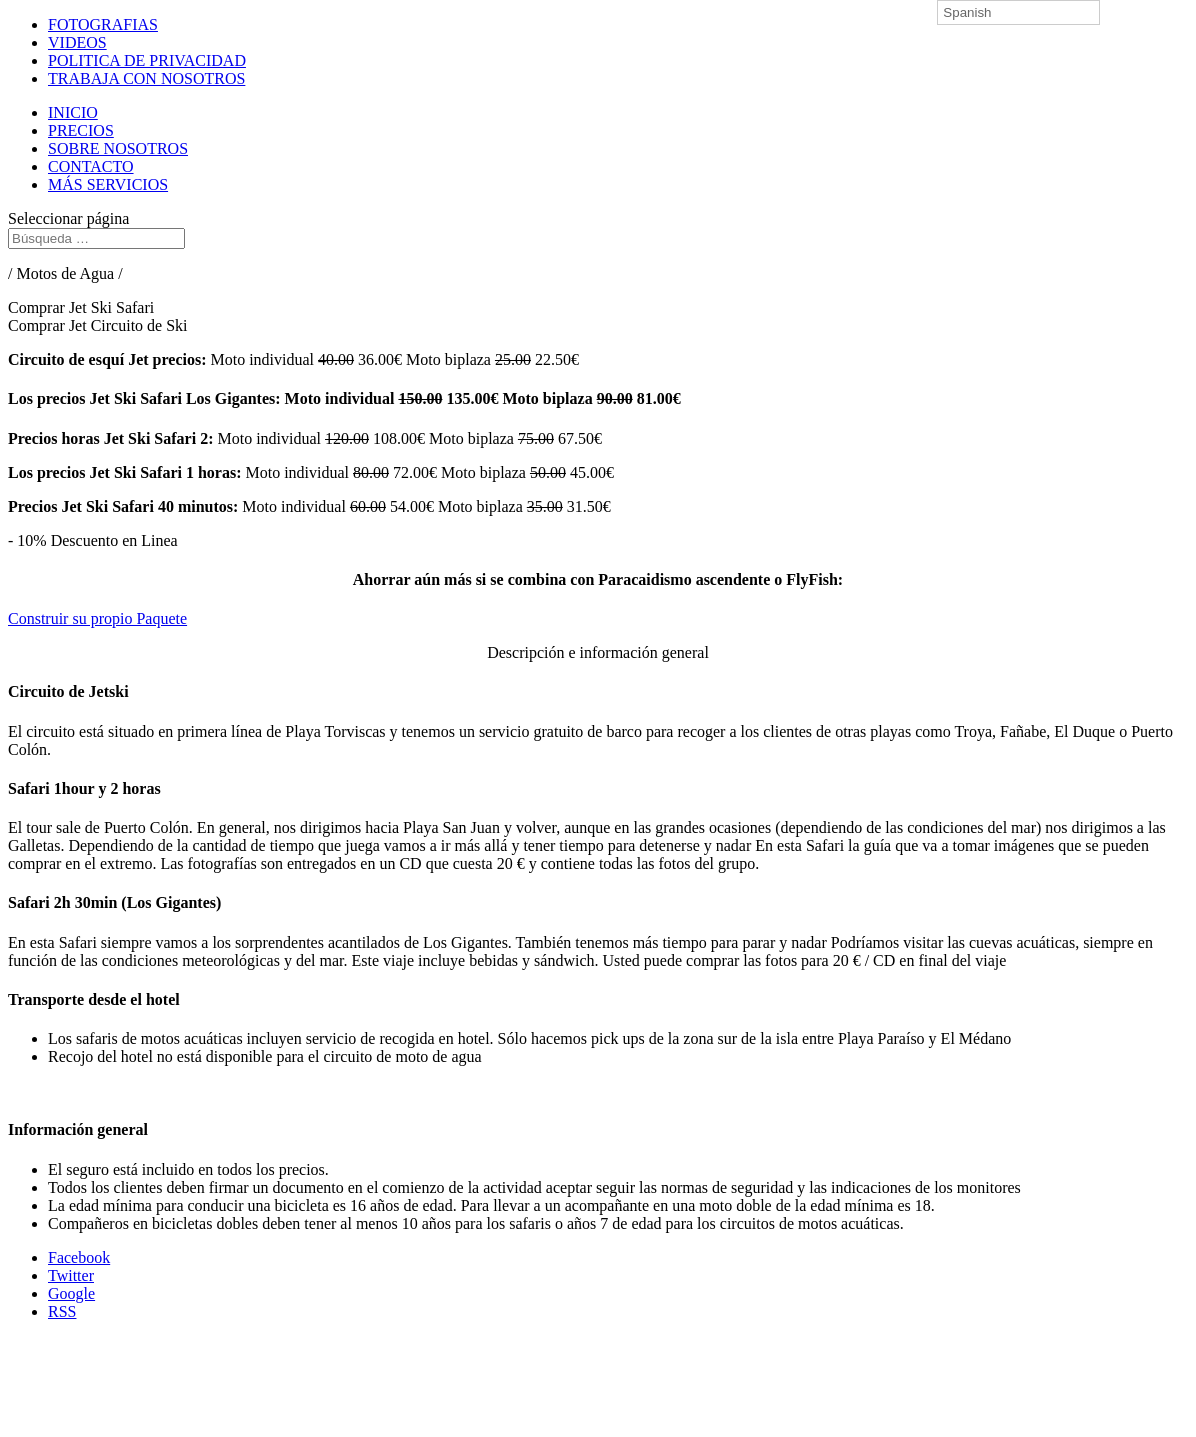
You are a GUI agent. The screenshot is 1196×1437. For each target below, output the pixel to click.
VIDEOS (77, 42)
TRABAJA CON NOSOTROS (146, 78)
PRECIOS (81, 130)
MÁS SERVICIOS (108, 184)
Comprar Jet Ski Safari (81, 307)
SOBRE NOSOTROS (118, 148)
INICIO (73, 112)
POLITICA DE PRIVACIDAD (147, 60)
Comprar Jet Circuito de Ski (98, 325)
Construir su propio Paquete (97, 618)
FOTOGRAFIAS (103, 24)
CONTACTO (91, 166)
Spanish (967, 12)
